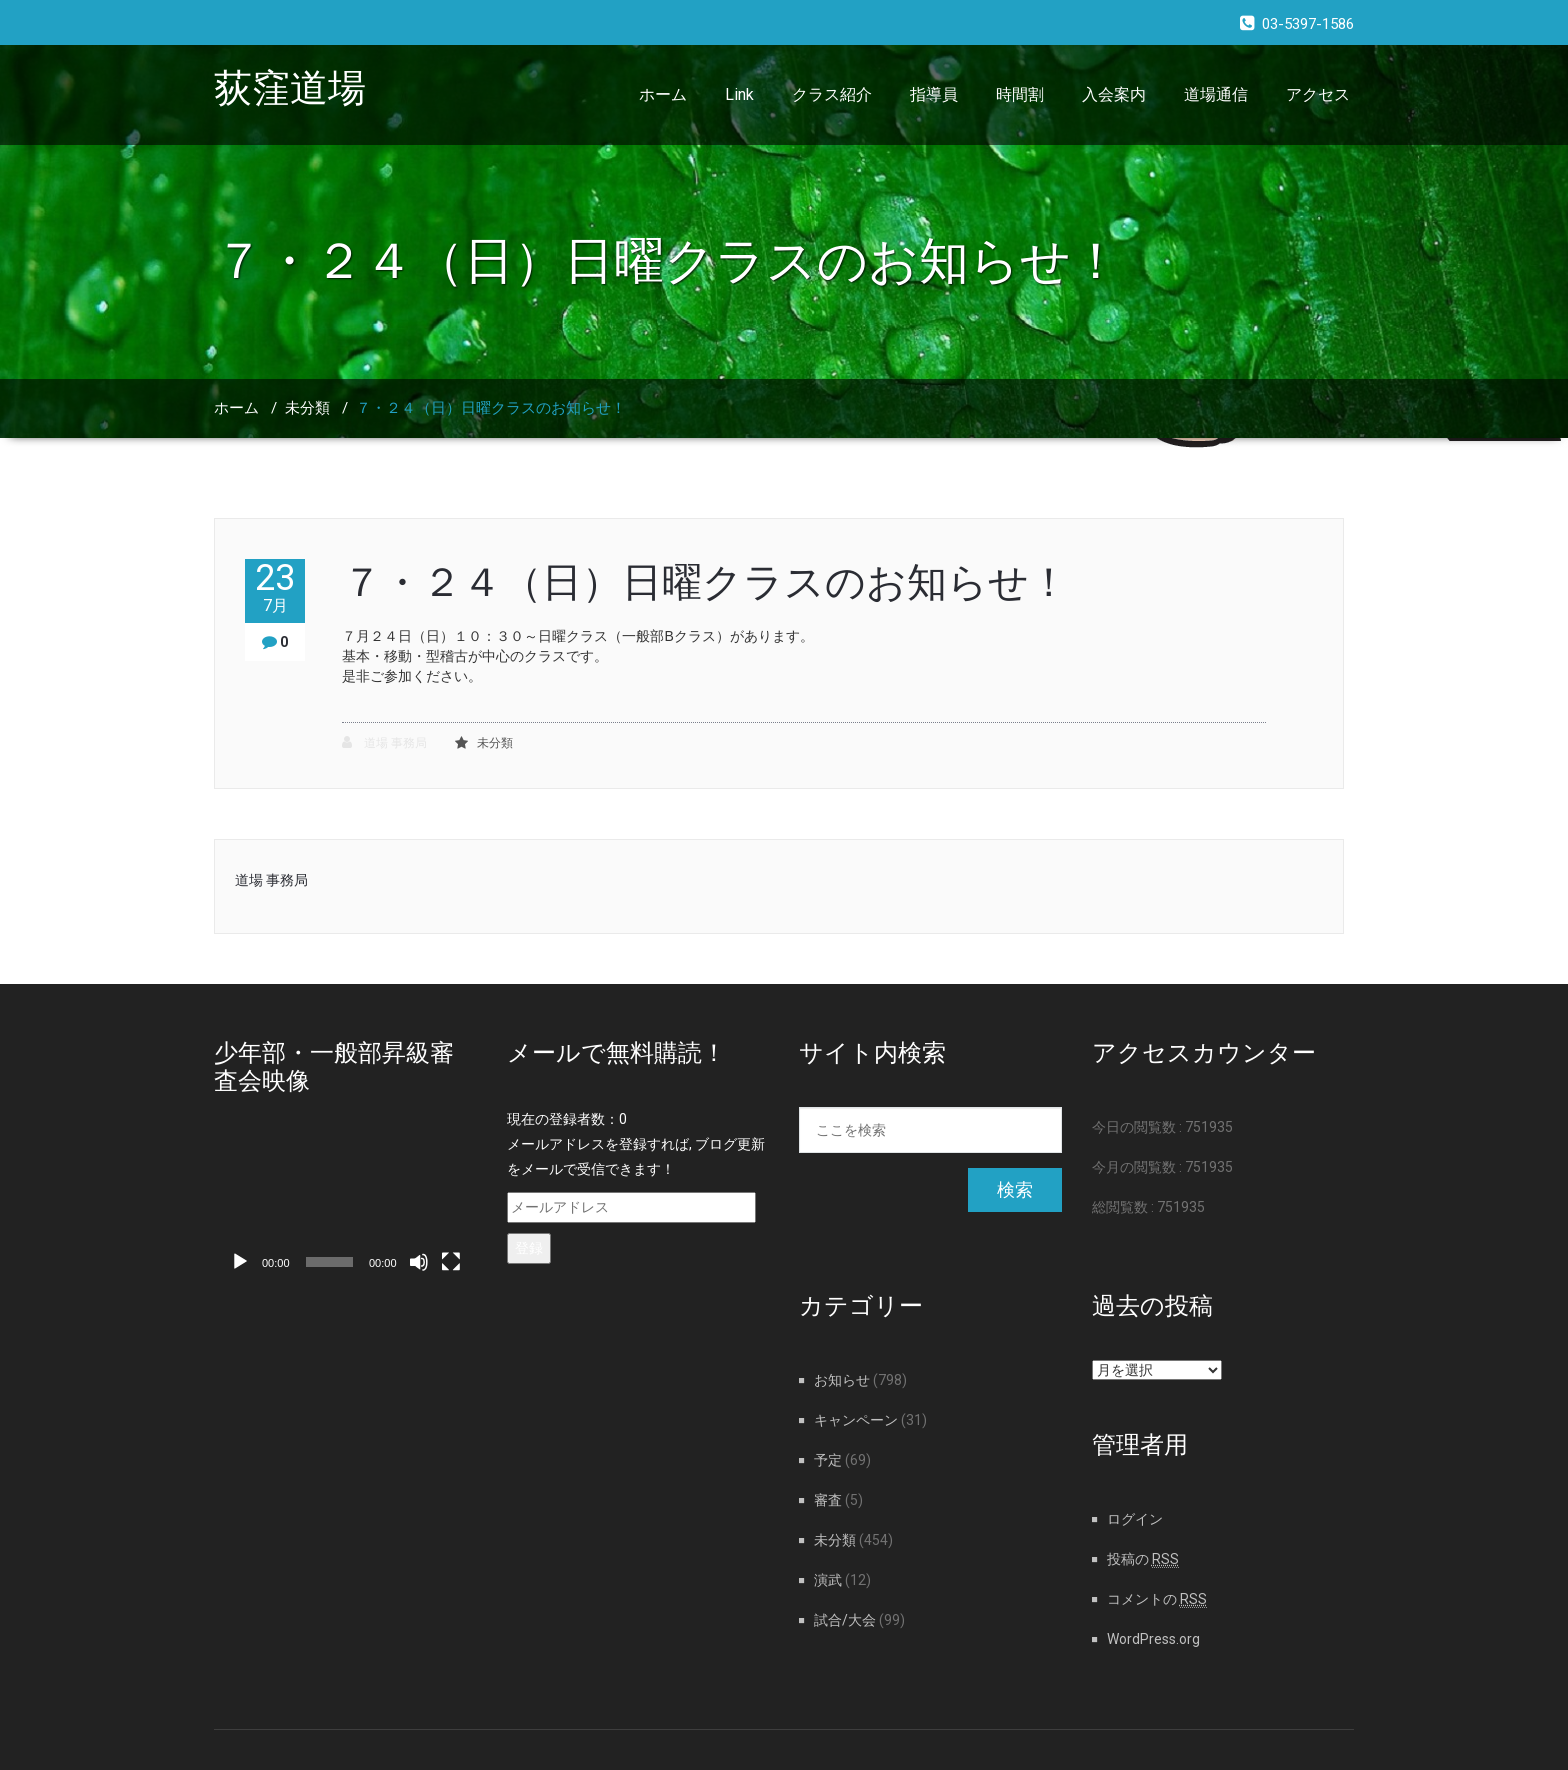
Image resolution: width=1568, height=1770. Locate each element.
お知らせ (842, 1380)
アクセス (1318, 94)
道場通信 (1216, 94)
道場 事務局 (384, 742)
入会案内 (1114, 94)
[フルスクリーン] (451, 1262)
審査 (828, 1500)
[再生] (240, 1262)
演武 (828, 1580)
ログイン (1135, 1519)
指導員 (934, 94)
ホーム (663, 94)
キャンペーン (856, 1420)
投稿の (1143, 1559)
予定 (828, 1460)
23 (275, 587)
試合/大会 (845, 1620)
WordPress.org (1153, 1639)
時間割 (1020, 94)
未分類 (307, 408)
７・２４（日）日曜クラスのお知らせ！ (491, 408)
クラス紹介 (832, 94)
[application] (345, 1209)
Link (739, 94)
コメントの (1157, 1599)
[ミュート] (419, 1262)
